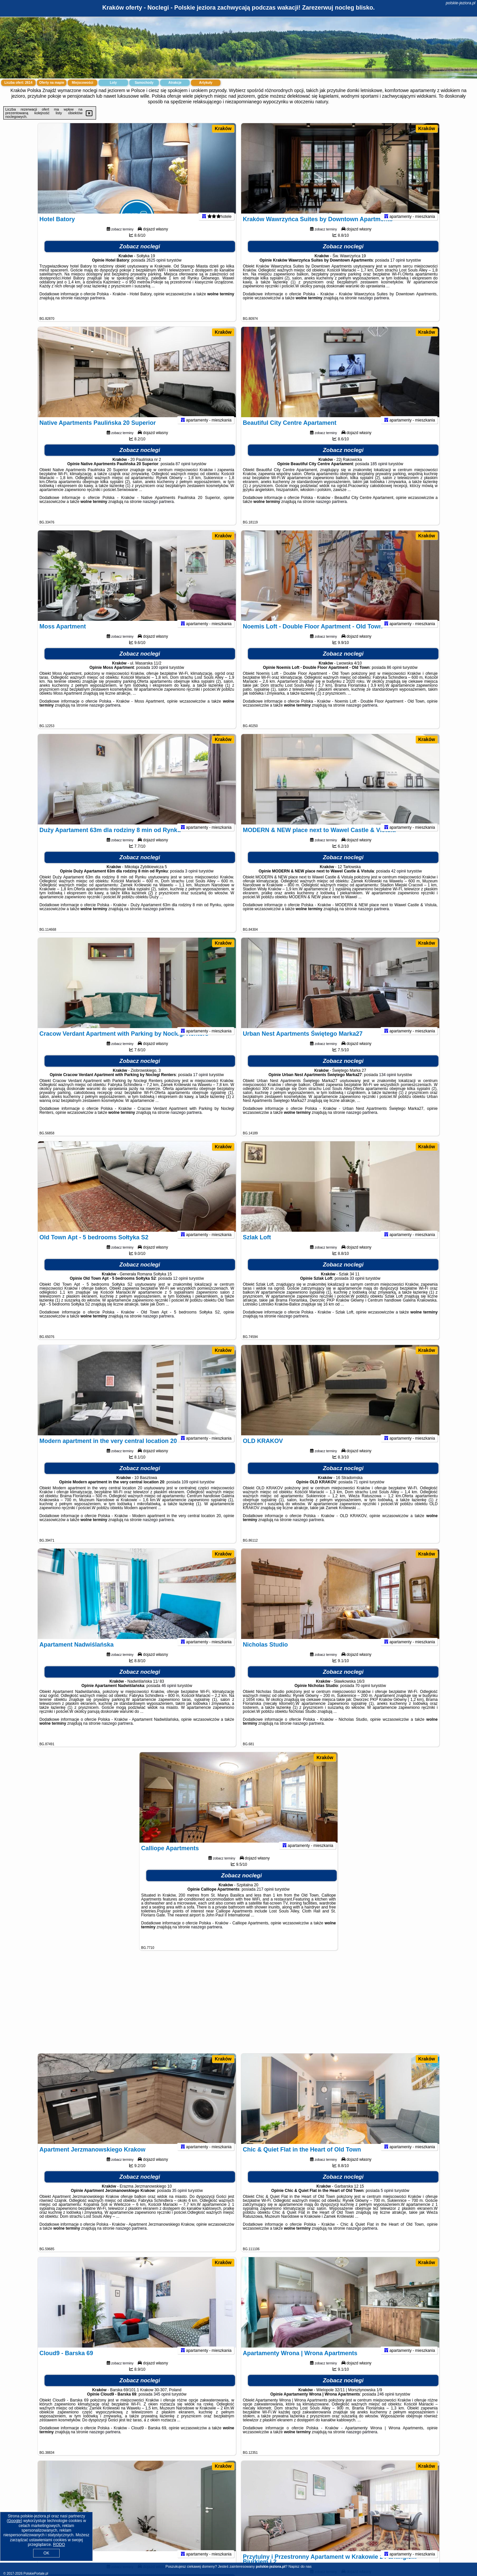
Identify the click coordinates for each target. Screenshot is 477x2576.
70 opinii (362, 1694)
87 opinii (183, 473)
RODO (59, 2544)
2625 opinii (156, 269)
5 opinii (387, 2199)
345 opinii (162, 2403)
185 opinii (378, 473)
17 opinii (397, 269)
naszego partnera (89, 307)
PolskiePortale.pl (36, 2573)
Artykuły (205, 82)
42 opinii (398, 880)
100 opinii (159, 676)
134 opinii (387, 1083)
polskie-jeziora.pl (460, 3)
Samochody (144, 82)
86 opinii (394, 676)
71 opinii (360, 1491)
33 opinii (356, 1287)
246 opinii (385, 2403)
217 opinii (265, 1898)
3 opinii (191, 880)
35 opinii (179, 2199)
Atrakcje (174, 82)
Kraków (223, 128)
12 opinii (180, 1287)
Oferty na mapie (51, 82)
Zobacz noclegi (140, 255)
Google (14, 2520)
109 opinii (190, 1491)
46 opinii (168, 1694)
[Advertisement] (238, 2005)
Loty (113, 82)
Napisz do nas (300, 2566)
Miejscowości (82, 82)
